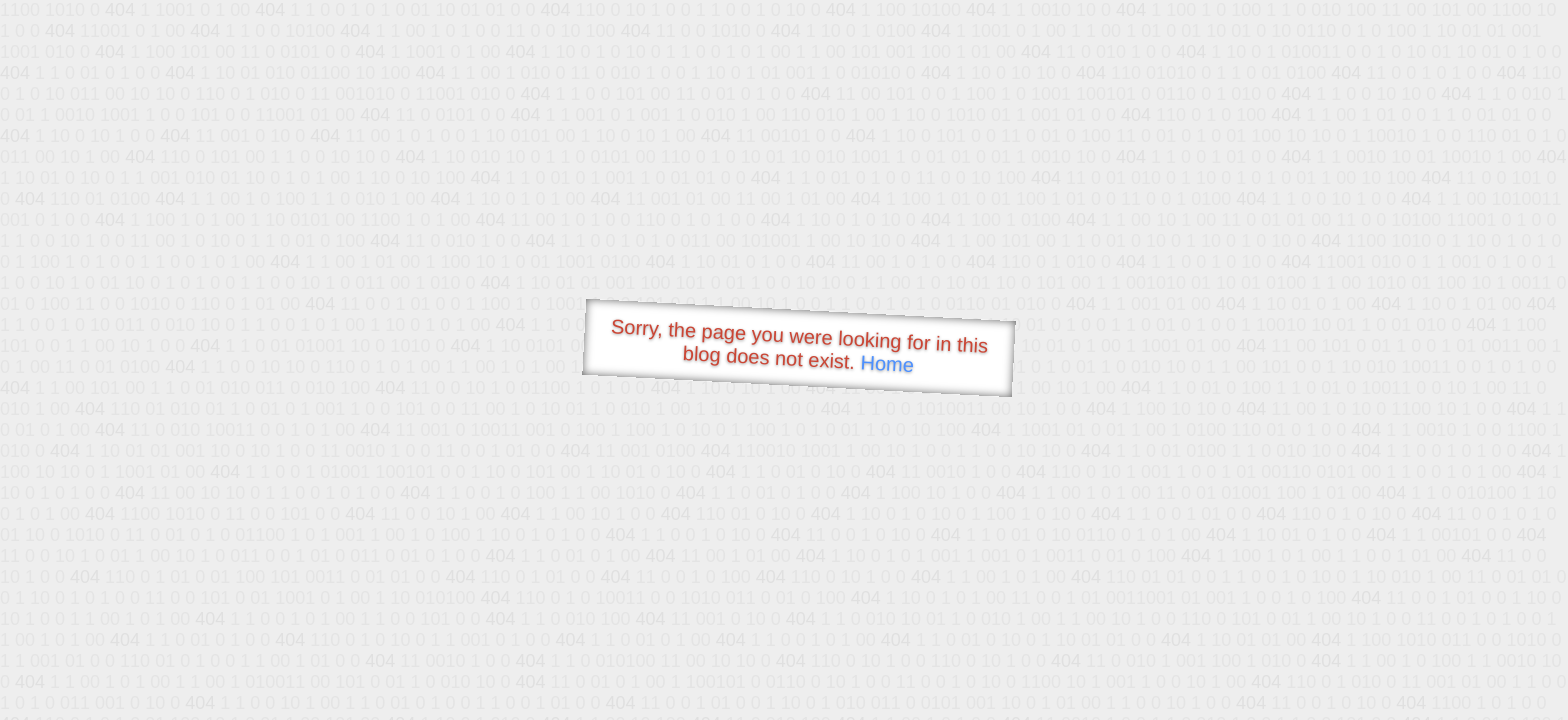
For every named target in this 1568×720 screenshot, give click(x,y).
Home (887, 363)
